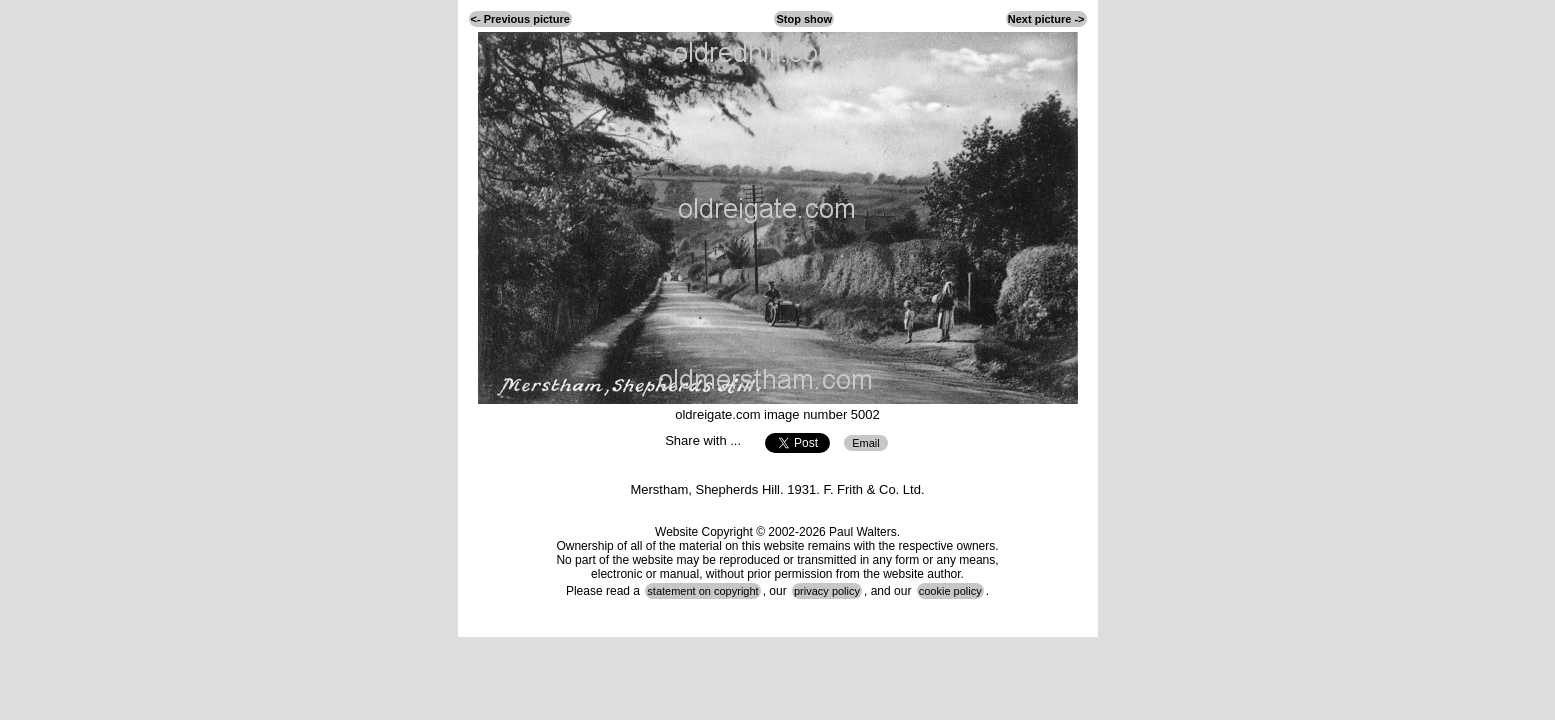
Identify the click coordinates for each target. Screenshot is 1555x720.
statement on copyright (702, 591)
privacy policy (827, 591)
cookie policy (950, 591)
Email (866, 443)
